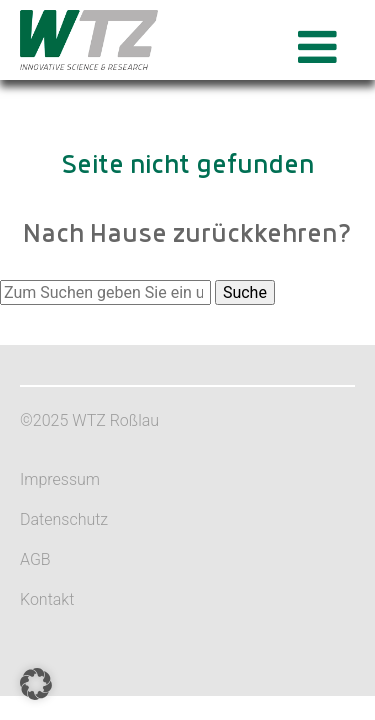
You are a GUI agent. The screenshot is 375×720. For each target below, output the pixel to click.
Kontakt (47, 599)
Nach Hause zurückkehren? (187, 235)
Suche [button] (245, 292)
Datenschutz (64, 519)
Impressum (60, 479)
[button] (36, 684)
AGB (35, 559)
